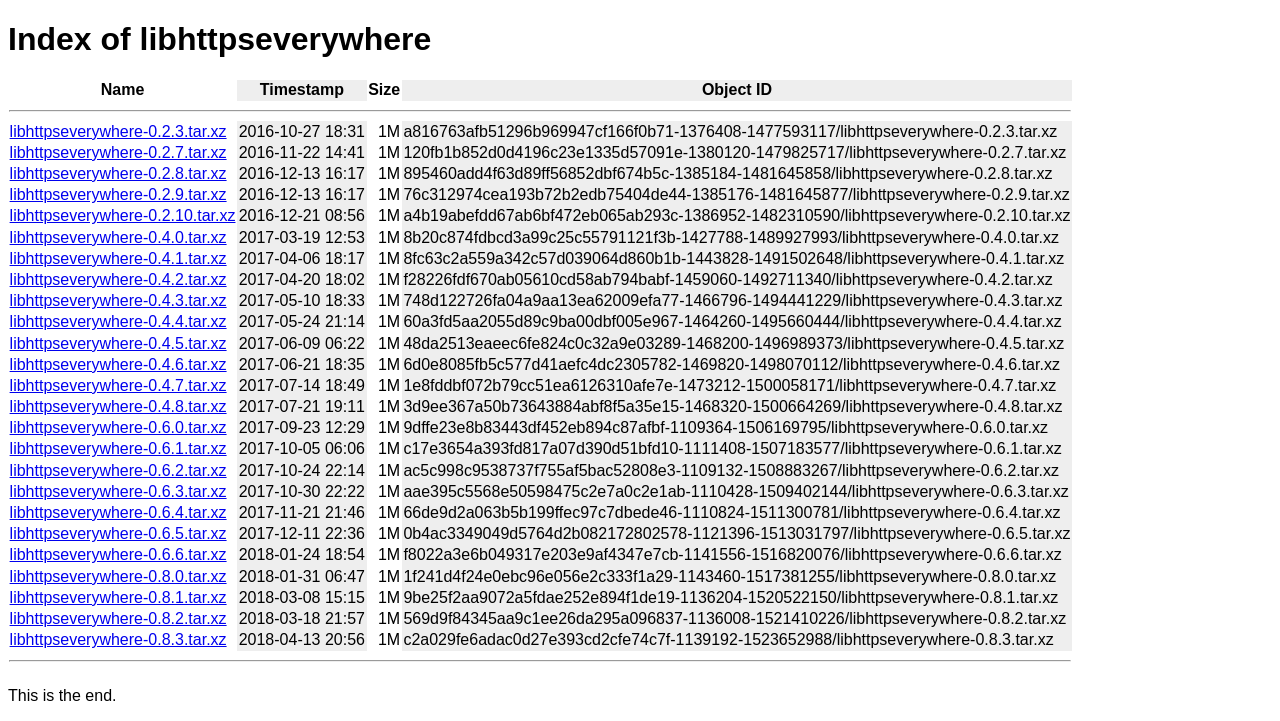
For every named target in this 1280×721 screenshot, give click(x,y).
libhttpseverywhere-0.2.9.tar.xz (118, 194)
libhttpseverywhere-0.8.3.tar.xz (118, 639)
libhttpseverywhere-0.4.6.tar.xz (118, 364)
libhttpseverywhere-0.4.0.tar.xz (118, 237)
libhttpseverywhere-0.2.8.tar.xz (118, 173)
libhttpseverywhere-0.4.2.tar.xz (118, 279)
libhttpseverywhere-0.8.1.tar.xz (118, 597)
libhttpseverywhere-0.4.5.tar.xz (118, 343)
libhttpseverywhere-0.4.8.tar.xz (118, 406)
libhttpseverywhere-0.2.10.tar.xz (123, 215)
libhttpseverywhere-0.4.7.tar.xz (118, 385)
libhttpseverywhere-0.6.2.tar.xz (118, 470)
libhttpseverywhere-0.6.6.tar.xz (118, 554)
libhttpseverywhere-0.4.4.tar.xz (118, 321)
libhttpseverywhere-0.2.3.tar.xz (118, 131)
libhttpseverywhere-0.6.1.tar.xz (118, 448)
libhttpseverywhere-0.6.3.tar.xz (118, 491)
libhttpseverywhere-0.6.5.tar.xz (118, 533)
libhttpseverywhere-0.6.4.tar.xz (118, 512)
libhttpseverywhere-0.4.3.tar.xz (118, 300)
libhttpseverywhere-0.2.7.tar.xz (118, 152)
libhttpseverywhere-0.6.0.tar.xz (118, 427)
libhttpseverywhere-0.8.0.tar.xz (118, 576)
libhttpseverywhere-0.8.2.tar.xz (118, 618)
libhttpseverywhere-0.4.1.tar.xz (118, 258)
